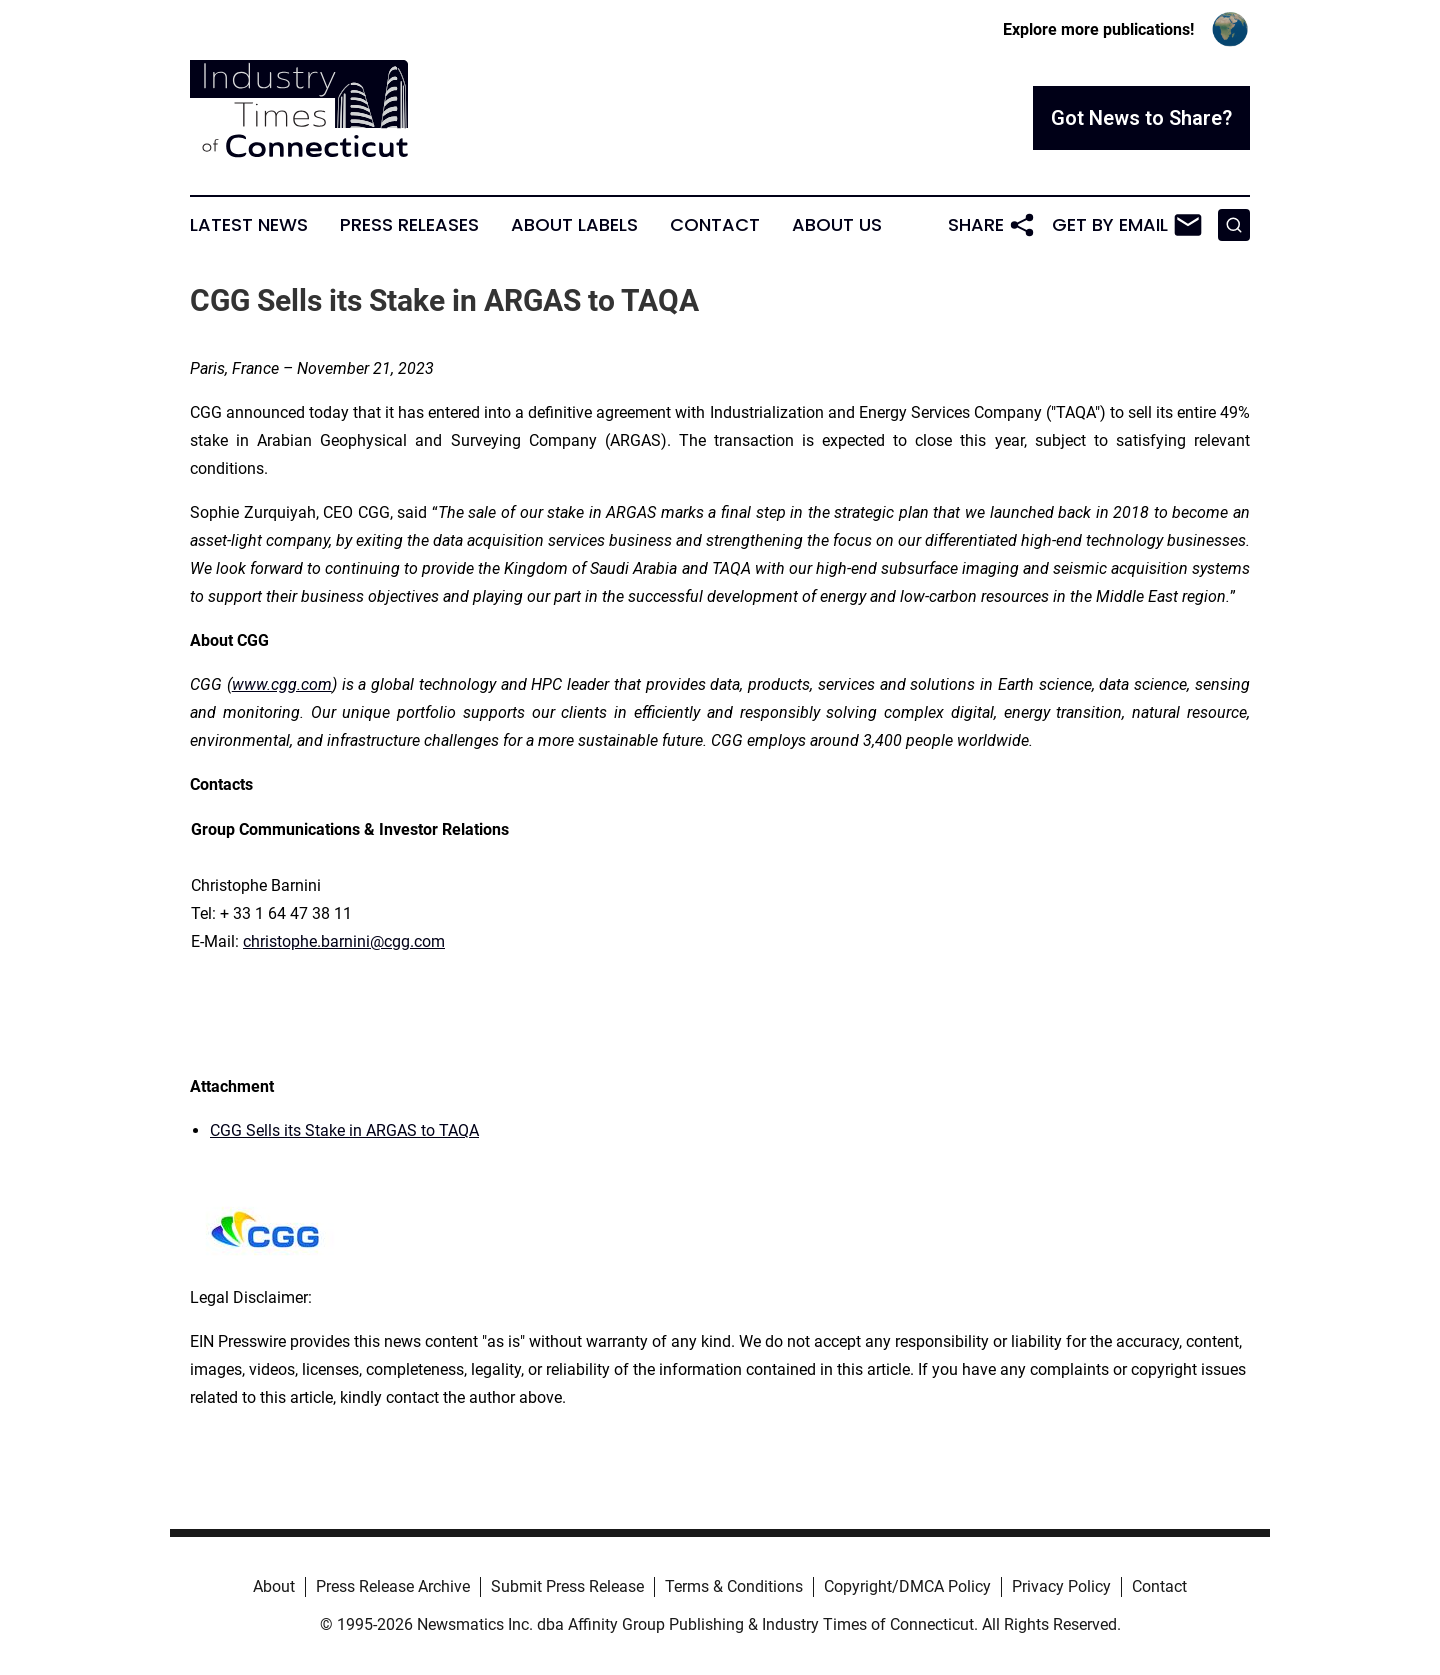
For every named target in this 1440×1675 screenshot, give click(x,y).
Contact (715, 225)
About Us (837, 225)
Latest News (249, 225)
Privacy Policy (1061, 1586)
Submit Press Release (567, 1586)
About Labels (574, 225)
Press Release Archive (393, 1586)
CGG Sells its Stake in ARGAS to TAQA (344, 1130)
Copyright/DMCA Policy (907, 1586)
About (274, 1586)
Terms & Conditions (734, 1586)
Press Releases (409, 225)
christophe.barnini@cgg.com (344, 941)
